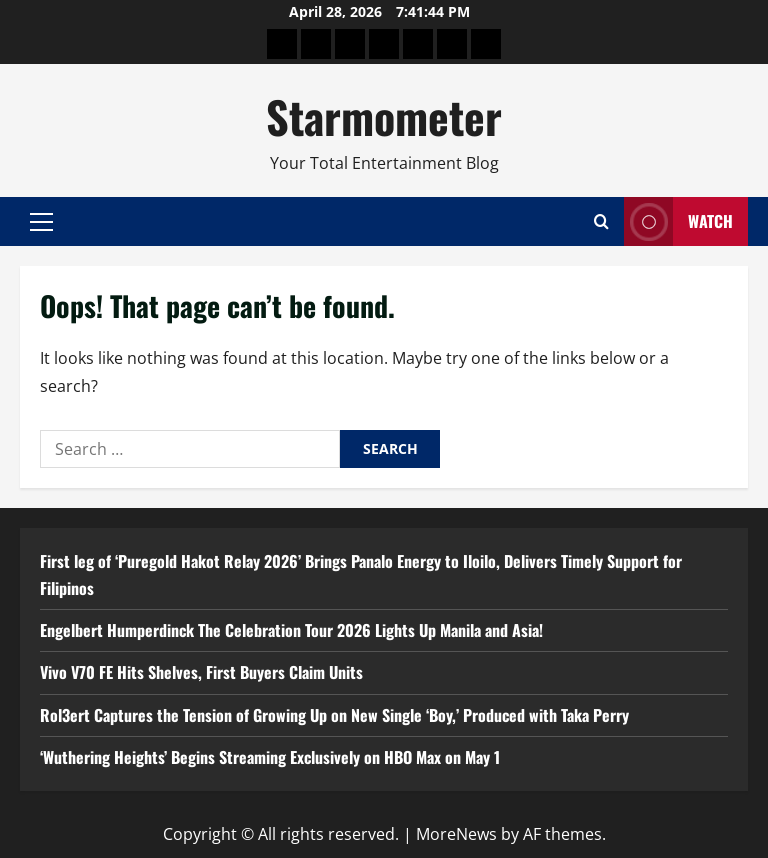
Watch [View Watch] (678, 221)
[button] (41, 222)
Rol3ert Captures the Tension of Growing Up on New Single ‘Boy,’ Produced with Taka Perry (334, 715)
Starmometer (384, 116)
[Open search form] (601, 221)
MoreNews (456, 834)
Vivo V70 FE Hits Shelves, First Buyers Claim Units (201, 672)
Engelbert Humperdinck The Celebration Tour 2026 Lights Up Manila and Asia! (291, 630)
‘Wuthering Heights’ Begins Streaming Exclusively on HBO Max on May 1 (270, 757)
